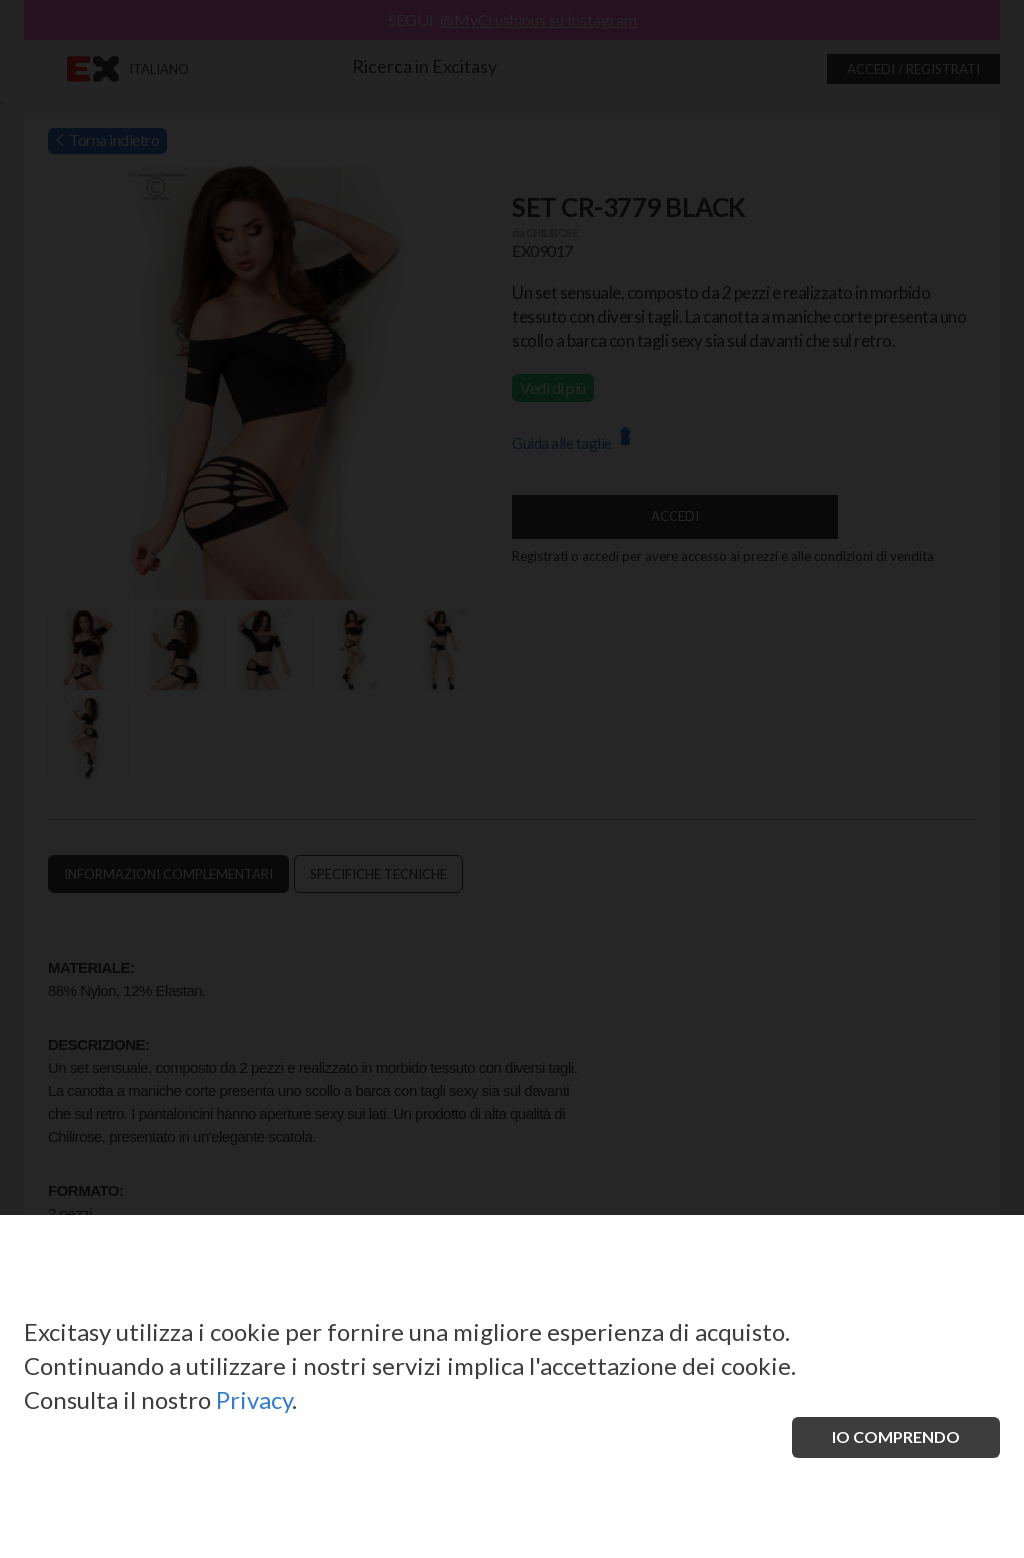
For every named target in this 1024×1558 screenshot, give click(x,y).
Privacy (254, 1399)
